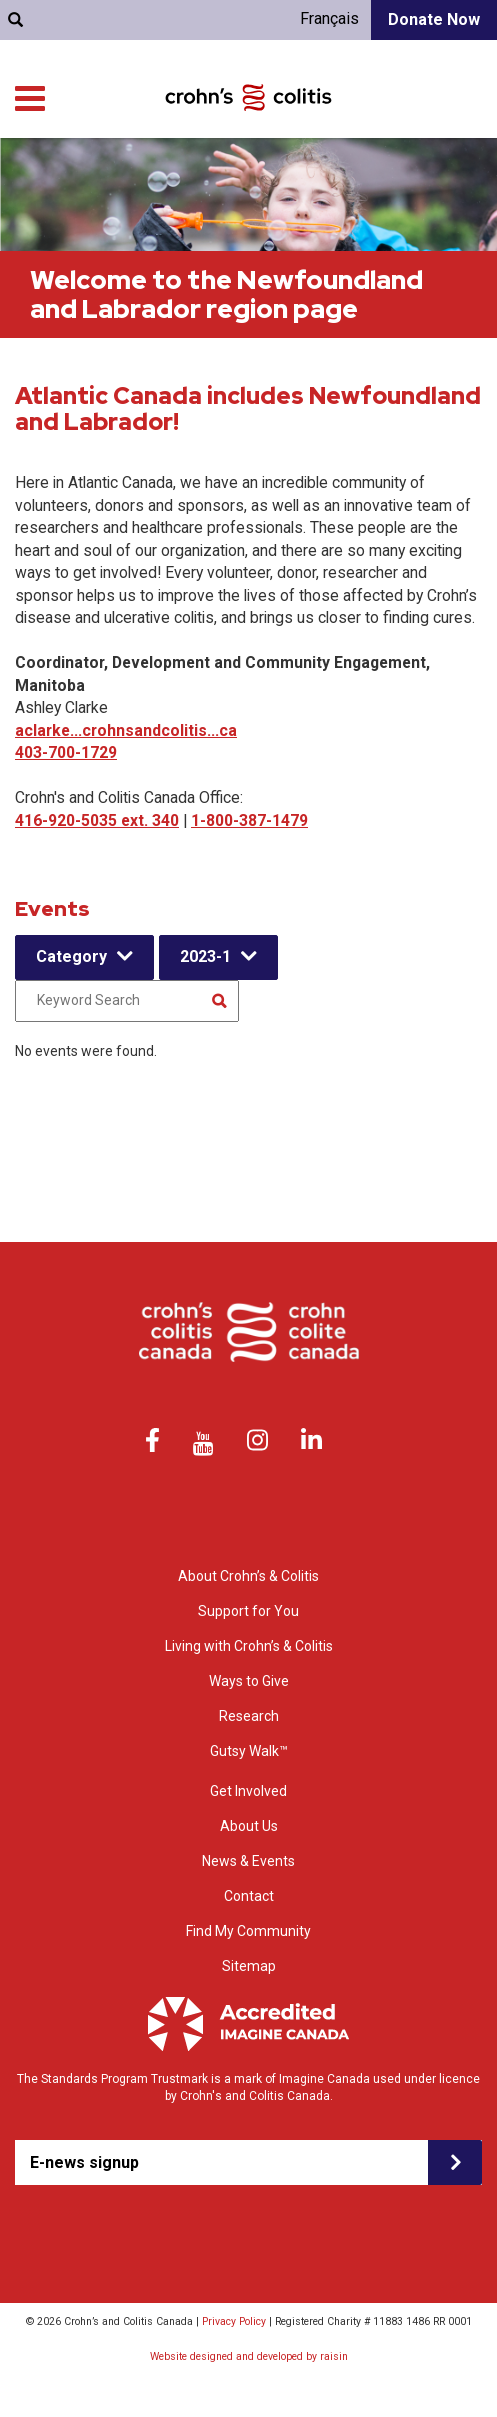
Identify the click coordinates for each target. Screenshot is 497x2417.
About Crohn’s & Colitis (248, 1576)
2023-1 (205, 956)
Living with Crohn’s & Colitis (399, 169)
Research (269, 189)
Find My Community (248, 1931)
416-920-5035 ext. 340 (97, 820)
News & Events (248, 1861)
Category (71, 956)
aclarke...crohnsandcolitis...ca (126, 730)
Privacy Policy (234, 2321)
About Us (249, 1826)
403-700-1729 (66, 752)
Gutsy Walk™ (249, 1751)
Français (329, 18)
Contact (249, 1896)
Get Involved (447, 189)
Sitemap (249, 1966)
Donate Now (434, 19)
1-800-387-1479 (249, 820)
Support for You (249, 169)
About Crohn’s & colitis (115, 169)
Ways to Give (354, 189)
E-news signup (84, 2162)
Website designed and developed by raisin (249, 2356)
